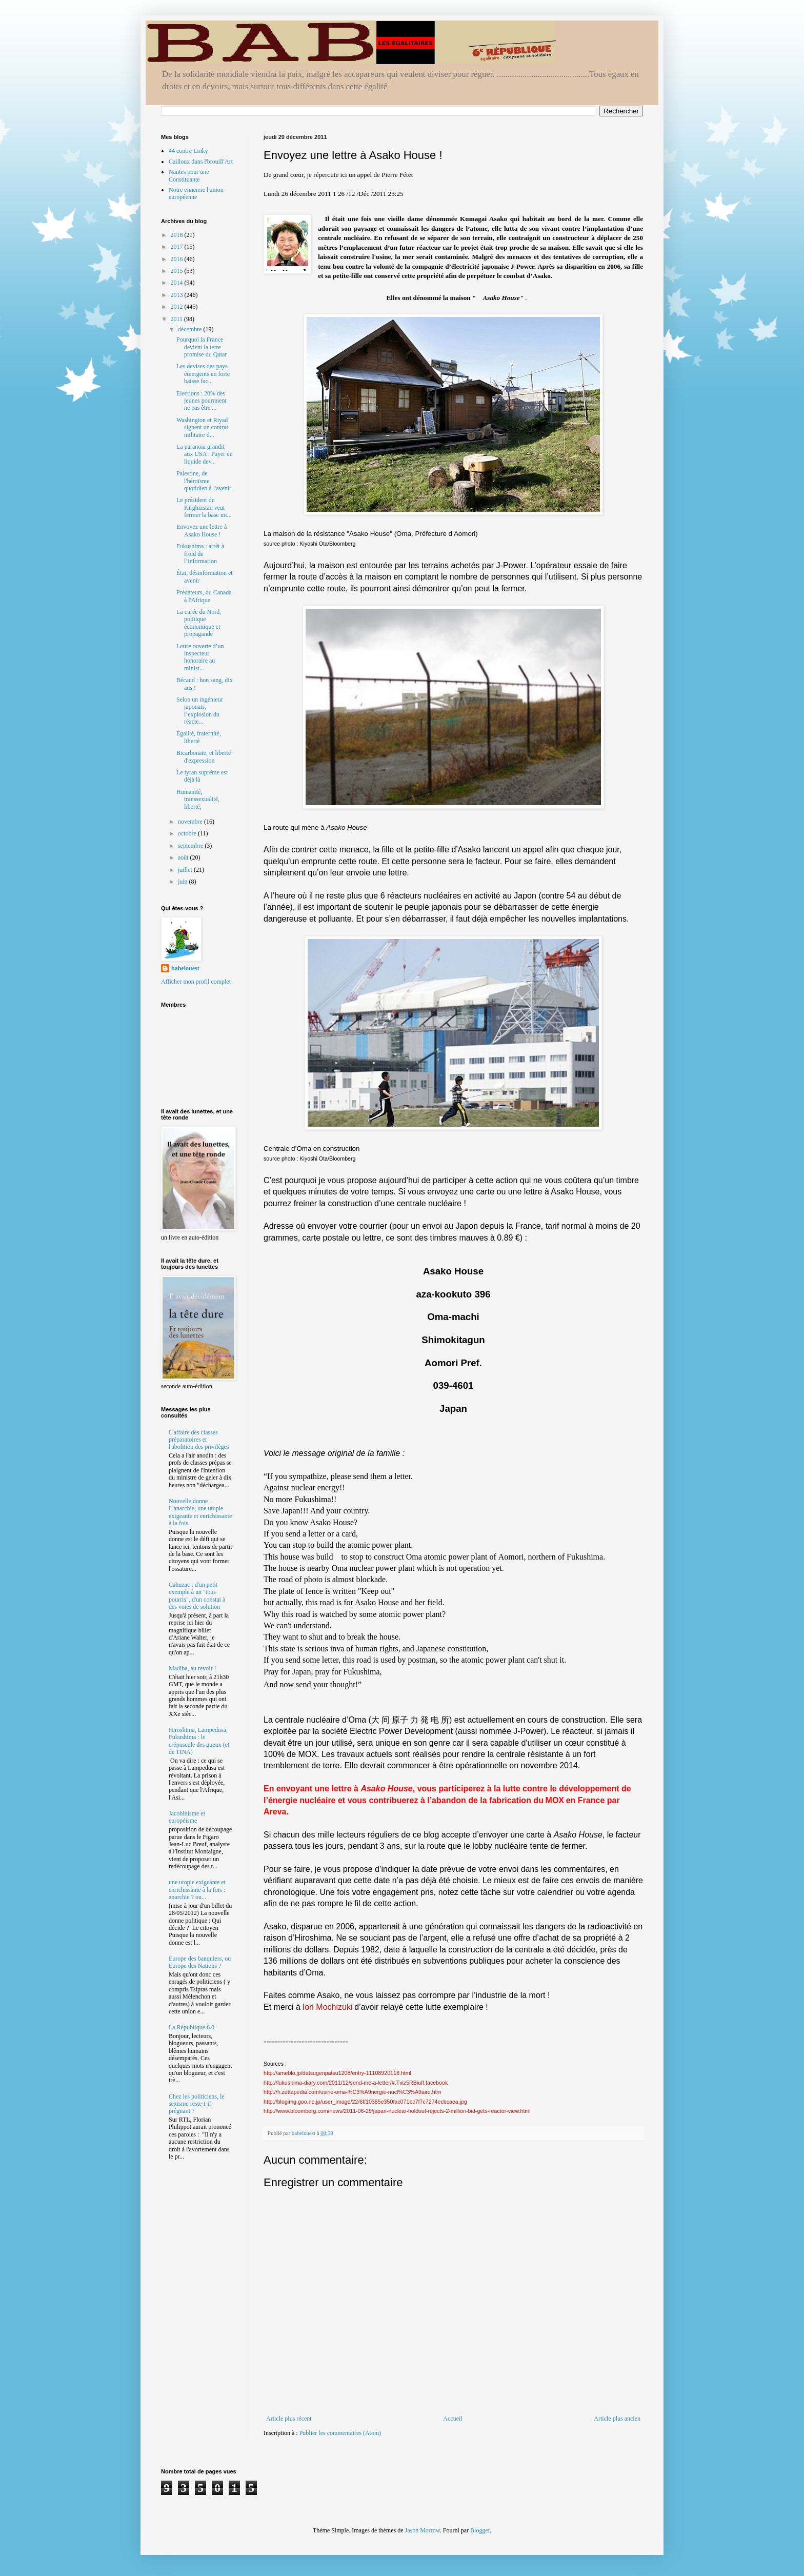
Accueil (452, 2418)
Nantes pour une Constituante (189, 175)
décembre (191, 329)
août (184, 857)
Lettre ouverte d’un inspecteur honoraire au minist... (200, 657)
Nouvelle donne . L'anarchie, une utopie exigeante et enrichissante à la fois (200, 1512)
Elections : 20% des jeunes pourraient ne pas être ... (201, 401)
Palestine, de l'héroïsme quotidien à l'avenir (203, 481)
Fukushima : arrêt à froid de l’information (200, 554)
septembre (191, 845)
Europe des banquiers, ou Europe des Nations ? (200, 1962)
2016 (178, 259)
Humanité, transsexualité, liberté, (197, 799)
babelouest (185, 968)
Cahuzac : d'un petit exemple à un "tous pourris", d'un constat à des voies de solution (197, 1595)
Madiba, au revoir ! (192, 1668)
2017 (178, 246)
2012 (178, 306)
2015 (178, 270)
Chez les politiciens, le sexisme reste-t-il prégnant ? (197, 2104)
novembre (191, 821)
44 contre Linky (188, 150)
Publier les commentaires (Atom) (340, 2433)
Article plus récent (289, 2418)
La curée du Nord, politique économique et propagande (198, 622)
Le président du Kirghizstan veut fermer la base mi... (204, 507)
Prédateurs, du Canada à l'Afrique (204, 596)
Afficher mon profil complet (196, 981)
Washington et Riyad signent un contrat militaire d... (202, 427)
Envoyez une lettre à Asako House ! (201, 530)
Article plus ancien (617, 2418)
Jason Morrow (422, 2530)
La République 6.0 (191, 2027)
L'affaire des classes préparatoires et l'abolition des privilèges (199, 1440)
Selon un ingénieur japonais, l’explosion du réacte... (199, 710)
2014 (178, 282)
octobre (188, 833)
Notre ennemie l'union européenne (196, 193)
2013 (178, 294)
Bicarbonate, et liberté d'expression (203, 756)
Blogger (480, 2530)
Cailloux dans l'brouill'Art (201, 161)
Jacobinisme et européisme (187, 1817)
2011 (178, 319)
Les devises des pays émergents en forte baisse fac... (203, 374)
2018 (178, 234)
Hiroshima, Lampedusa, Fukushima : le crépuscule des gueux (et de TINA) (199, 1740)
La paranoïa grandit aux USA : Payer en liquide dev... (204, 454)
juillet (186, 869)
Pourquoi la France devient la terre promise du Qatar (201, 347)
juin (183, 881)
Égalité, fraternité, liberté (198, 737)
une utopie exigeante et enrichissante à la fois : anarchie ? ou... (197, 1890)
